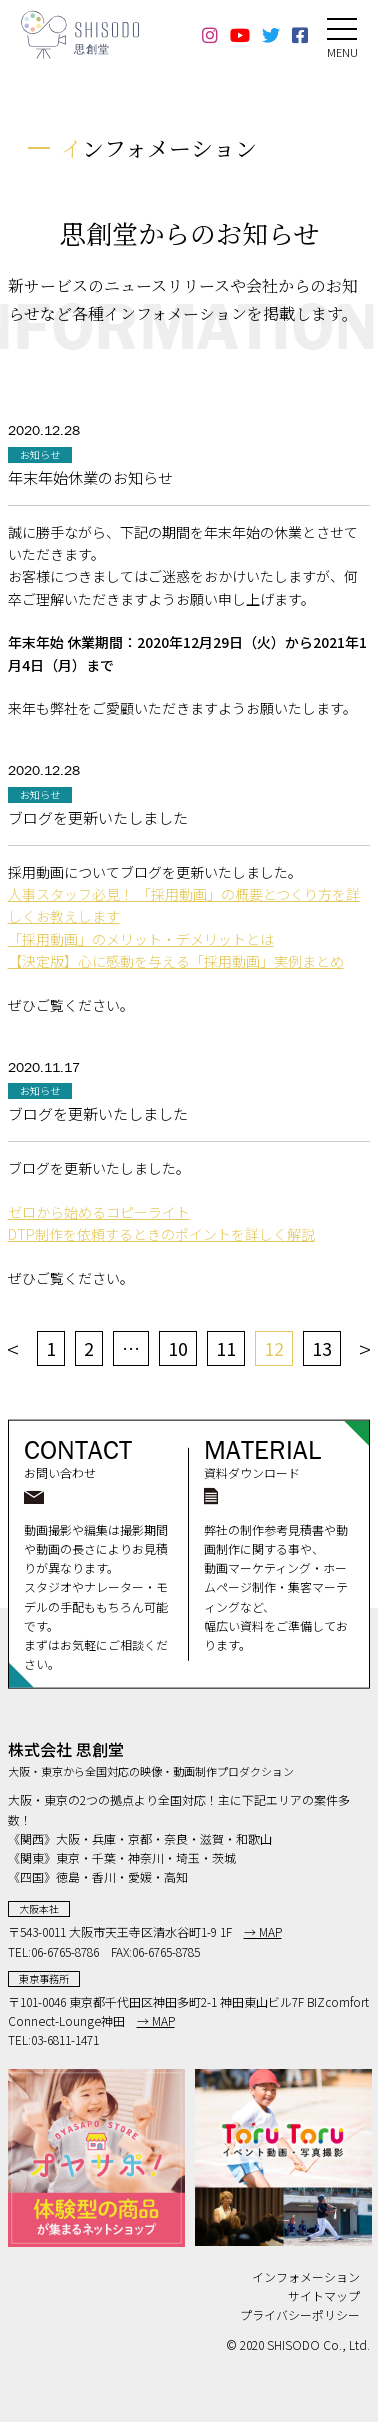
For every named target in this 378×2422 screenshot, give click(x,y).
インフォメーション (306, 2276)
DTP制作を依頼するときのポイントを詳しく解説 (161, 1234)
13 (322, 1348)
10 (178, 1348)
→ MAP (263, 1931)
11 (226, 1348)
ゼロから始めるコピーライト (99, 1212)
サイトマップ (324, 2295)
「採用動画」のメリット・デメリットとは (141, 939)
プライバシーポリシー (300, 2314)
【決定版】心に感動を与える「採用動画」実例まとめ (176, 961)
